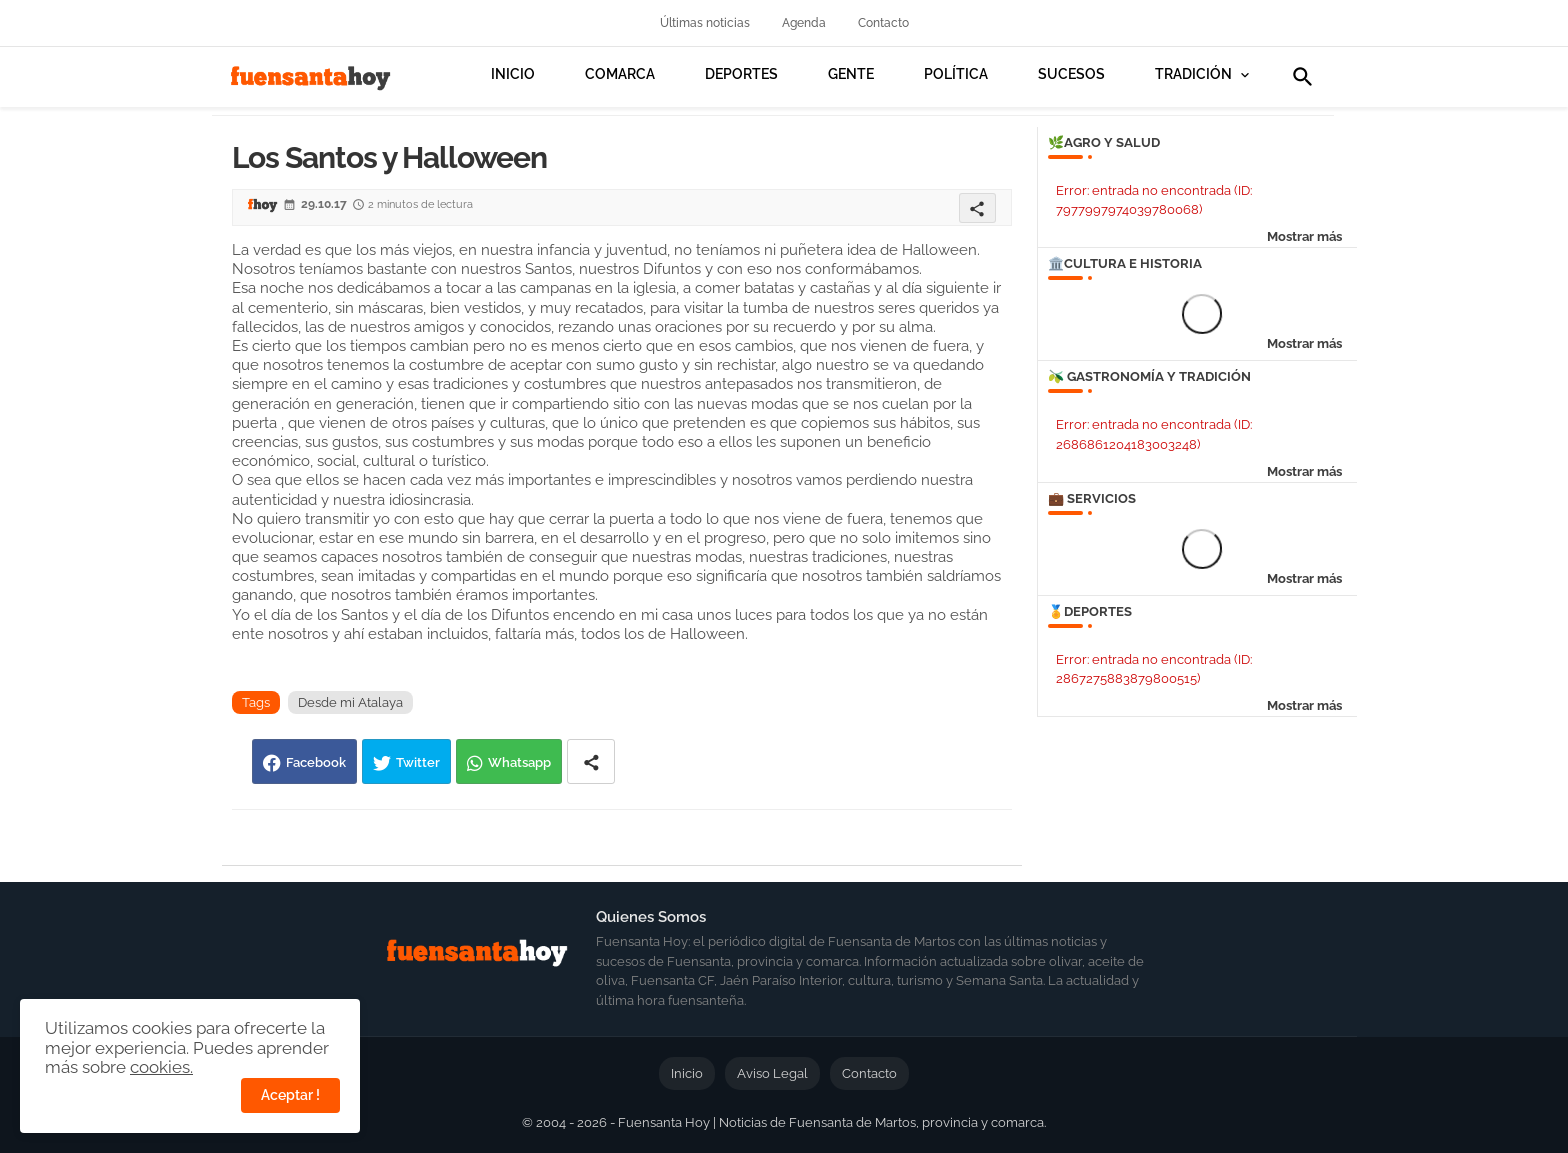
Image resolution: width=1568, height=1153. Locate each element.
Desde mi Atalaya (350, 702)
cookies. (161, 1067)
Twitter (418, 762)
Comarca (620, 74)
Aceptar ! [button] (290, 1095)
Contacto (883, 23)
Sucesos (1071, 74)
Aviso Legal (772, 1073)
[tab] (513, 90)
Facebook (316, 762)
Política (956, 74)
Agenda (804, 23)
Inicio (513, 74)
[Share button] (591, 761)
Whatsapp (519, 762)
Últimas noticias (705, 23)
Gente (851, 74)
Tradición (1193, 74)
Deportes (741, 74)
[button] (1303, 77)
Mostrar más (1304, 236)
